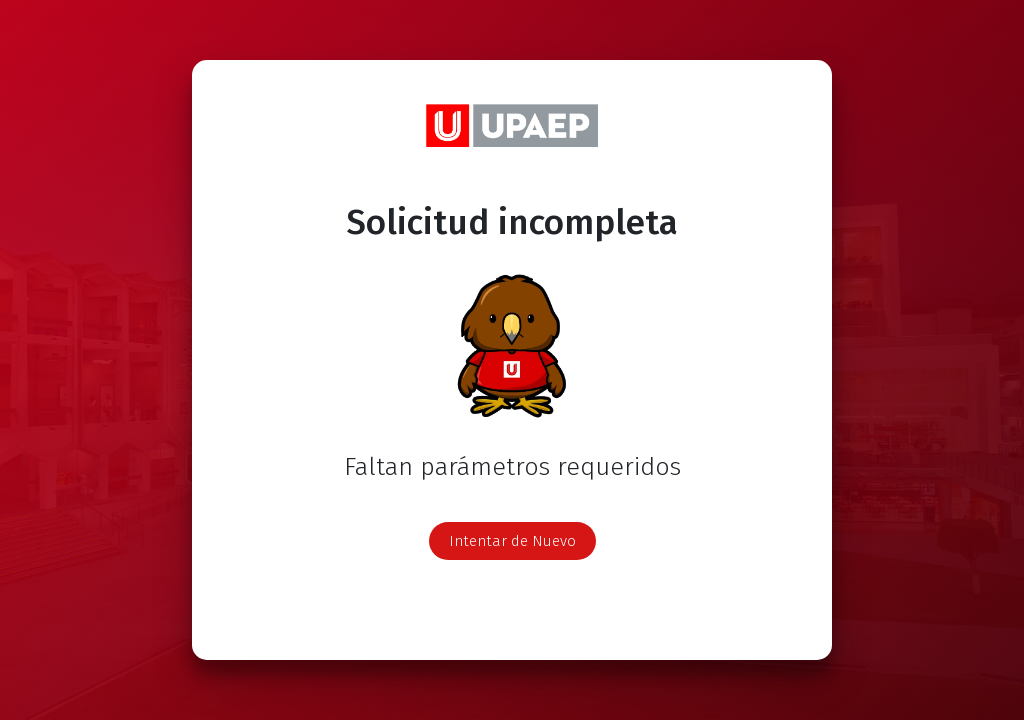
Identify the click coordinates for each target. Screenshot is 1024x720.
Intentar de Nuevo (512, 541)
